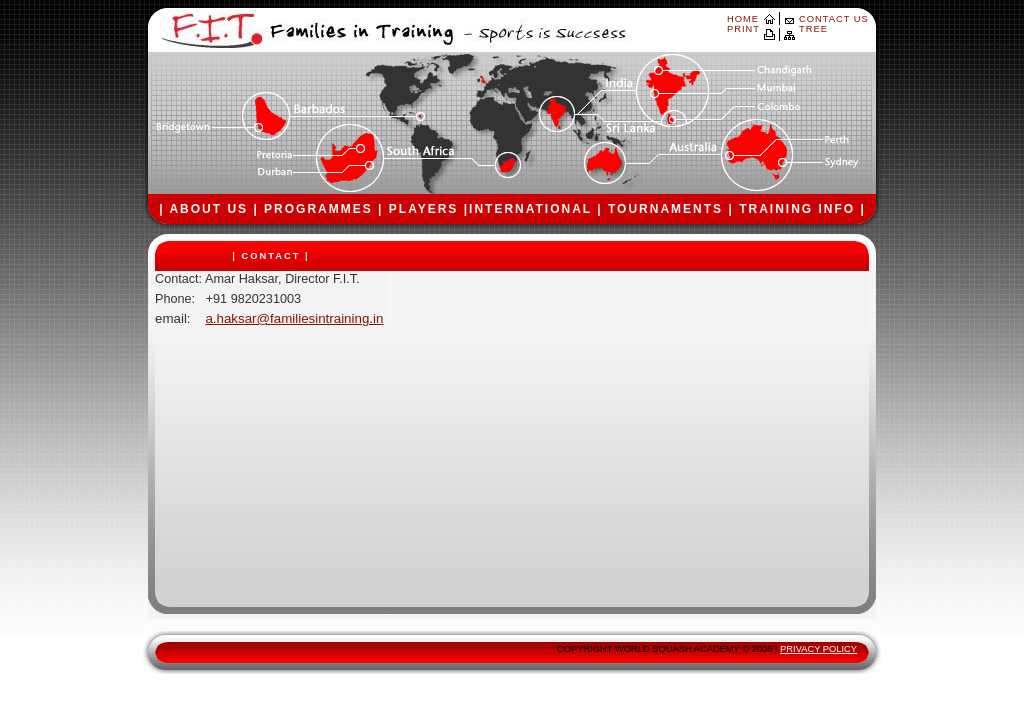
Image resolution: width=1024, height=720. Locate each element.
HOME (743, 19)
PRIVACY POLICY (818, 649)
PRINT (743, 29)
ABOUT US (208, 209)
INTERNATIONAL (530, 209)
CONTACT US (834, 19)
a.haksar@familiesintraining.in (294, 318)
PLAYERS (424, 209)
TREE (813, 29)
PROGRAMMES (318, 209)
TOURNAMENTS (665, 209)
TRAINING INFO (797, 209)
